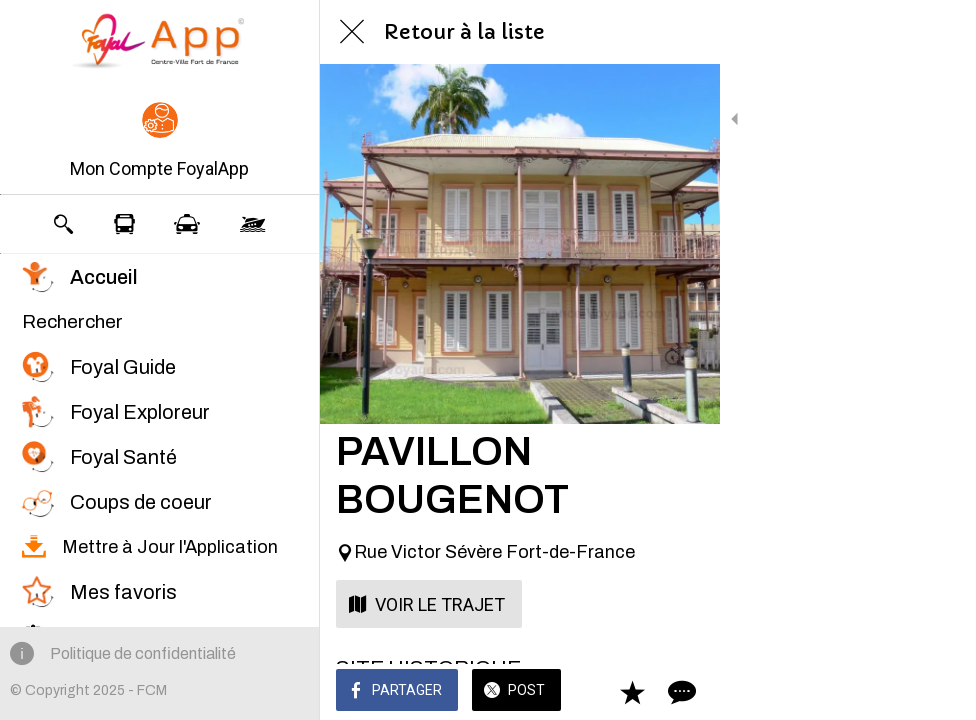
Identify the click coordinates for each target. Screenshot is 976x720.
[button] (159, 142)
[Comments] (936, 692)
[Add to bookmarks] (888, 692)
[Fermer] (352, 32)
